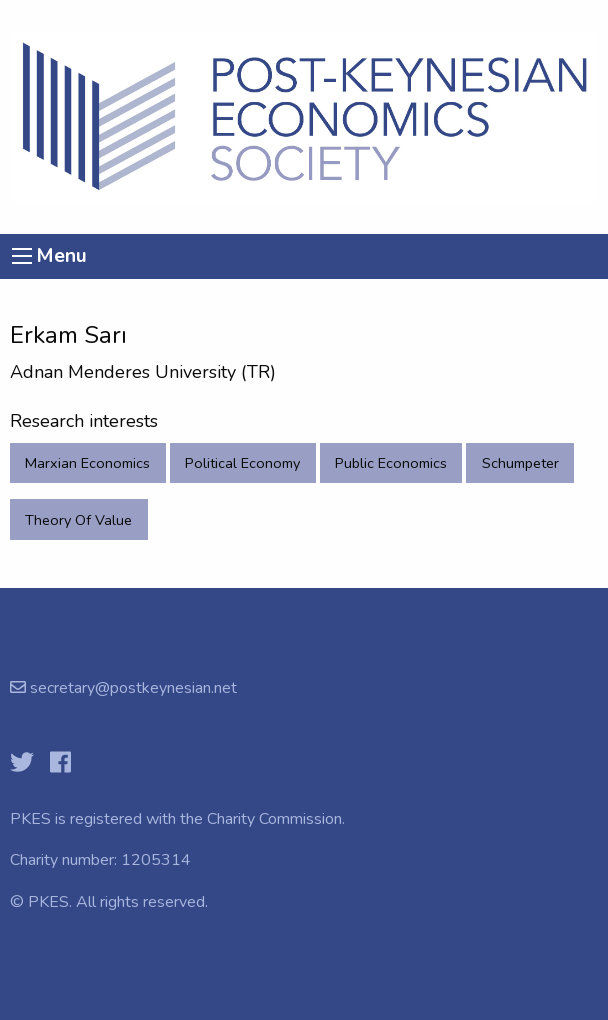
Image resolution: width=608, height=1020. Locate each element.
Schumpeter (520, 463)
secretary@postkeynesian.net (131, 688)
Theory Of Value (78, 520)
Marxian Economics (87, 463)
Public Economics (391, 463)
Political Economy (242, 463)
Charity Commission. (276, 819)
